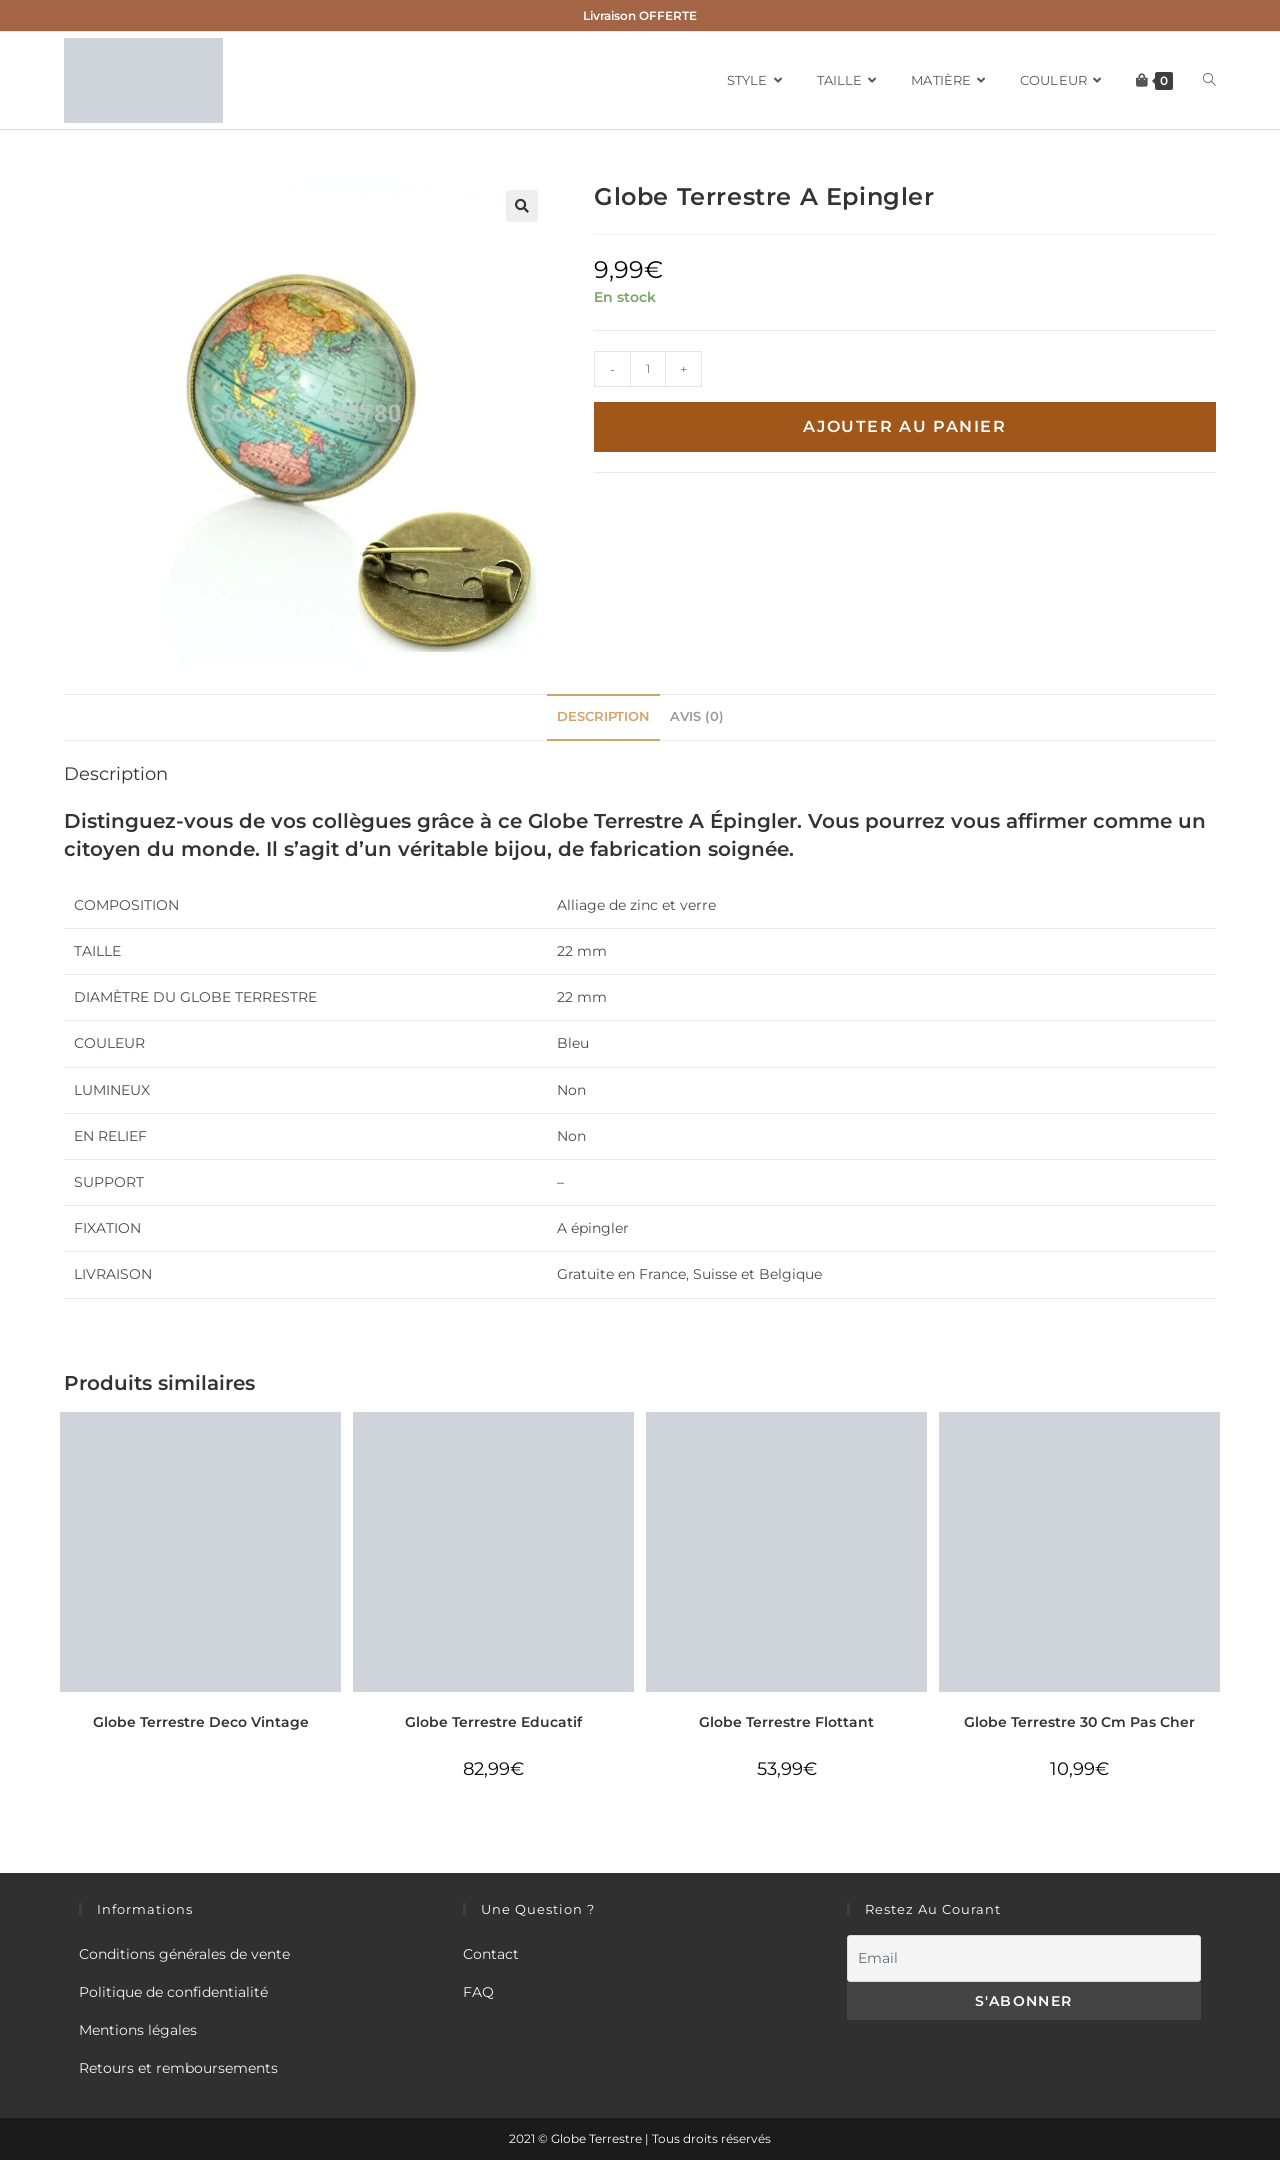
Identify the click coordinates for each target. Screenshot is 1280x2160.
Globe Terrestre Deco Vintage (201, 1722)
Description (603, 716)
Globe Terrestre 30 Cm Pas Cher (1079, 1722)
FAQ (478, 1992)
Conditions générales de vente (184, 1954)
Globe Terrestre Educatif (493, 1722)
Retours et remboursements (178, 2068)
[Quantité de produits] (648, 369)
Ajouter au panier (904, 426)
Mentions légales (138, 2030)
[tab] (603, 717)
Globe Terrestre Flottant (786, 1722)
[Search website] (1209, 80)
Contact (491, 1954)
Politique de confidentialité (173, 1992)
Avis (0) (697, 716)
